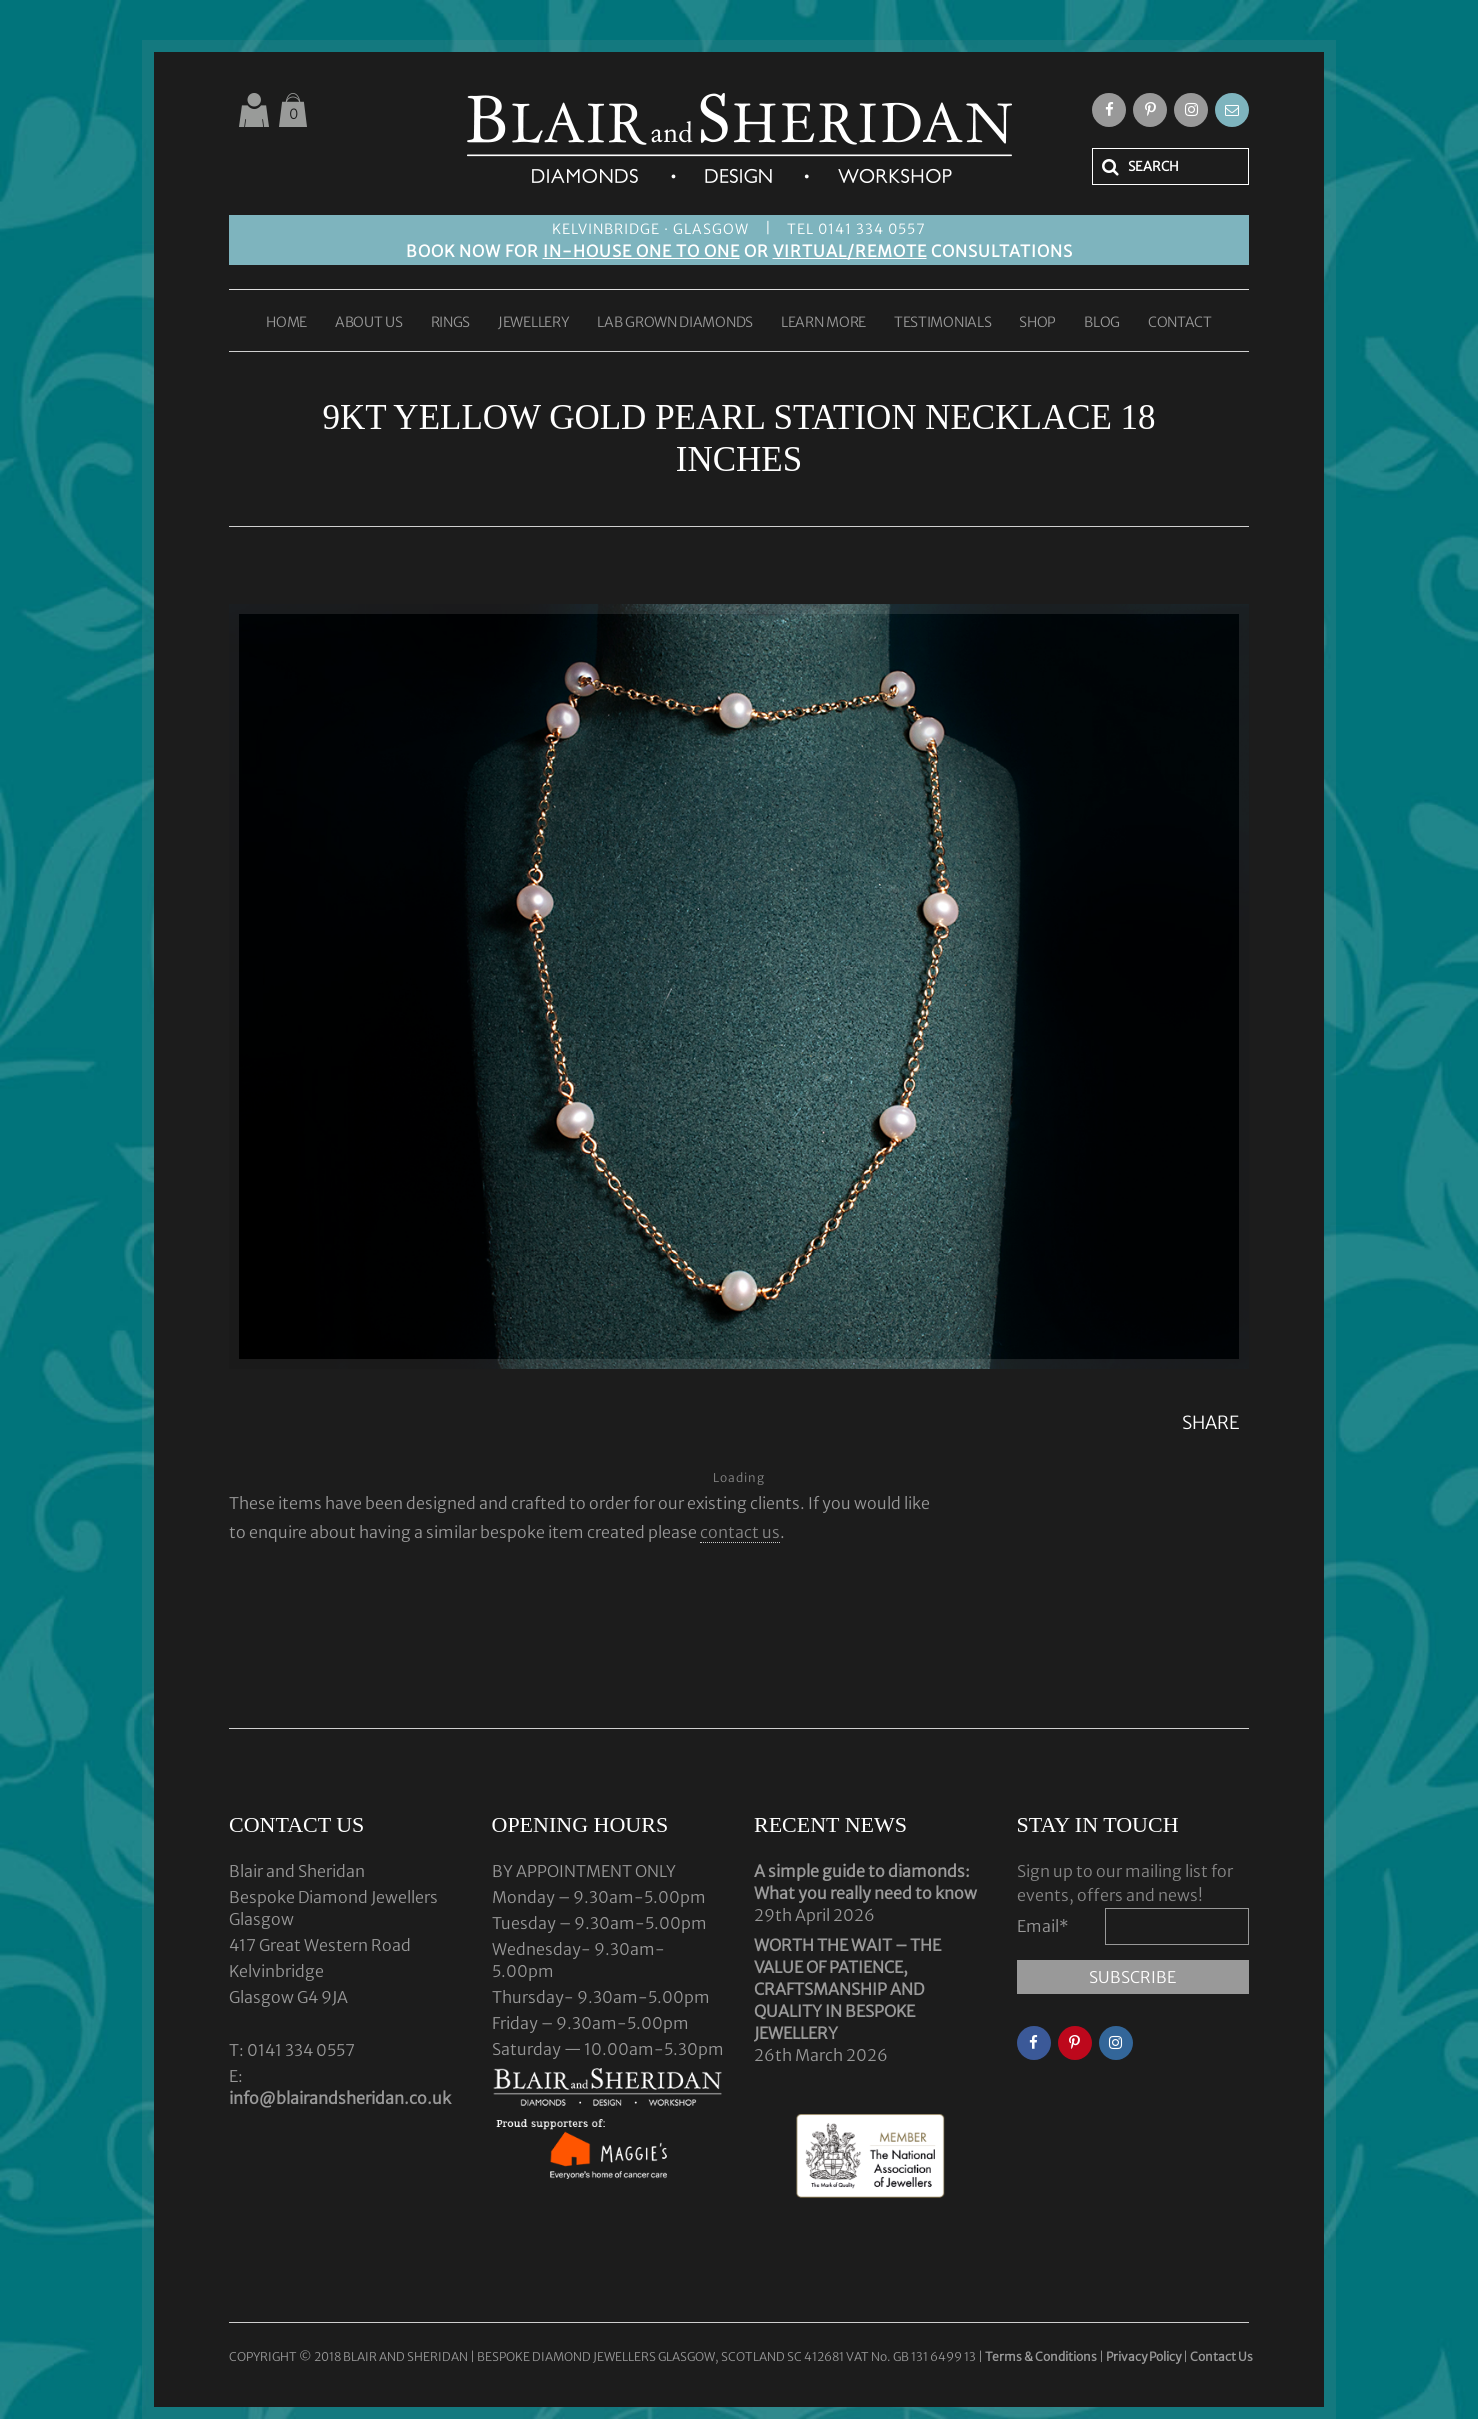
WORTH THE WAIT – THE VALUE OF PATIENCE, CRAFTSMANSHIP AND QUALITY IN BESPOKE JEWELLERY (847, 1989)
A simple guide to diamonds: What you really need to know (865, 1882)
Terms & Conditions (1042, 2356)
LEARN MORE (823, 323)
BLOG (1102, 323)
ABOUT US (369, 323)
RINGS (451, 323)
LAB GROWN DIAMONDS (675, 323)
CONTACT (1180, 323)
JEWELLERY (533, 323)
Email (1043, 1926)
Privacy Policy (1143, 2356)
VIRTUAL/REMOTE (850, 251)
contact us (740, 1532)
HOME (286, 323)
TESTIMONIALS (942, 323)
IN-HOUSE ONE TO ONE (641, 251)
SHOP (1037, 323)
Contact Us (1221, 2356)
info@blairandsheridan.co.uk (340, 2098)
